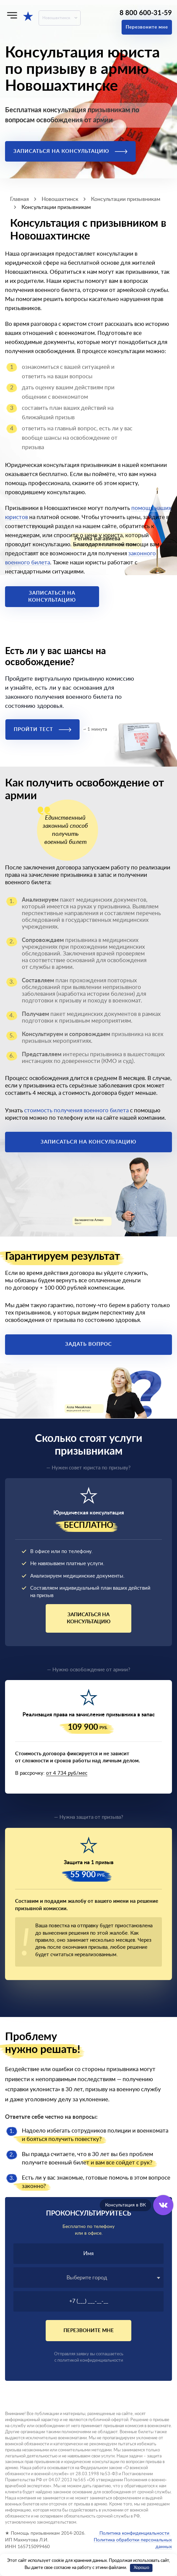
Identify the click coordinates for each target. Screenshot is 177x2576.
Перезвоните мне (147, 27)
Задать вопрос (88, 1344)
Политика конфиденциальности (134, 2533)
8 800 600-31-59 (146, 13)
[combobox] (88, 2277)
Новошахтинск (56, 18)
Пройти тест (42, 729)
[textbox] (88, 2277)
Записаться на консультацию (70, 151)
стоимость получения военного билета (76, 1110)
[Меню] (12, 15)
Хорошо (141, 2568)
